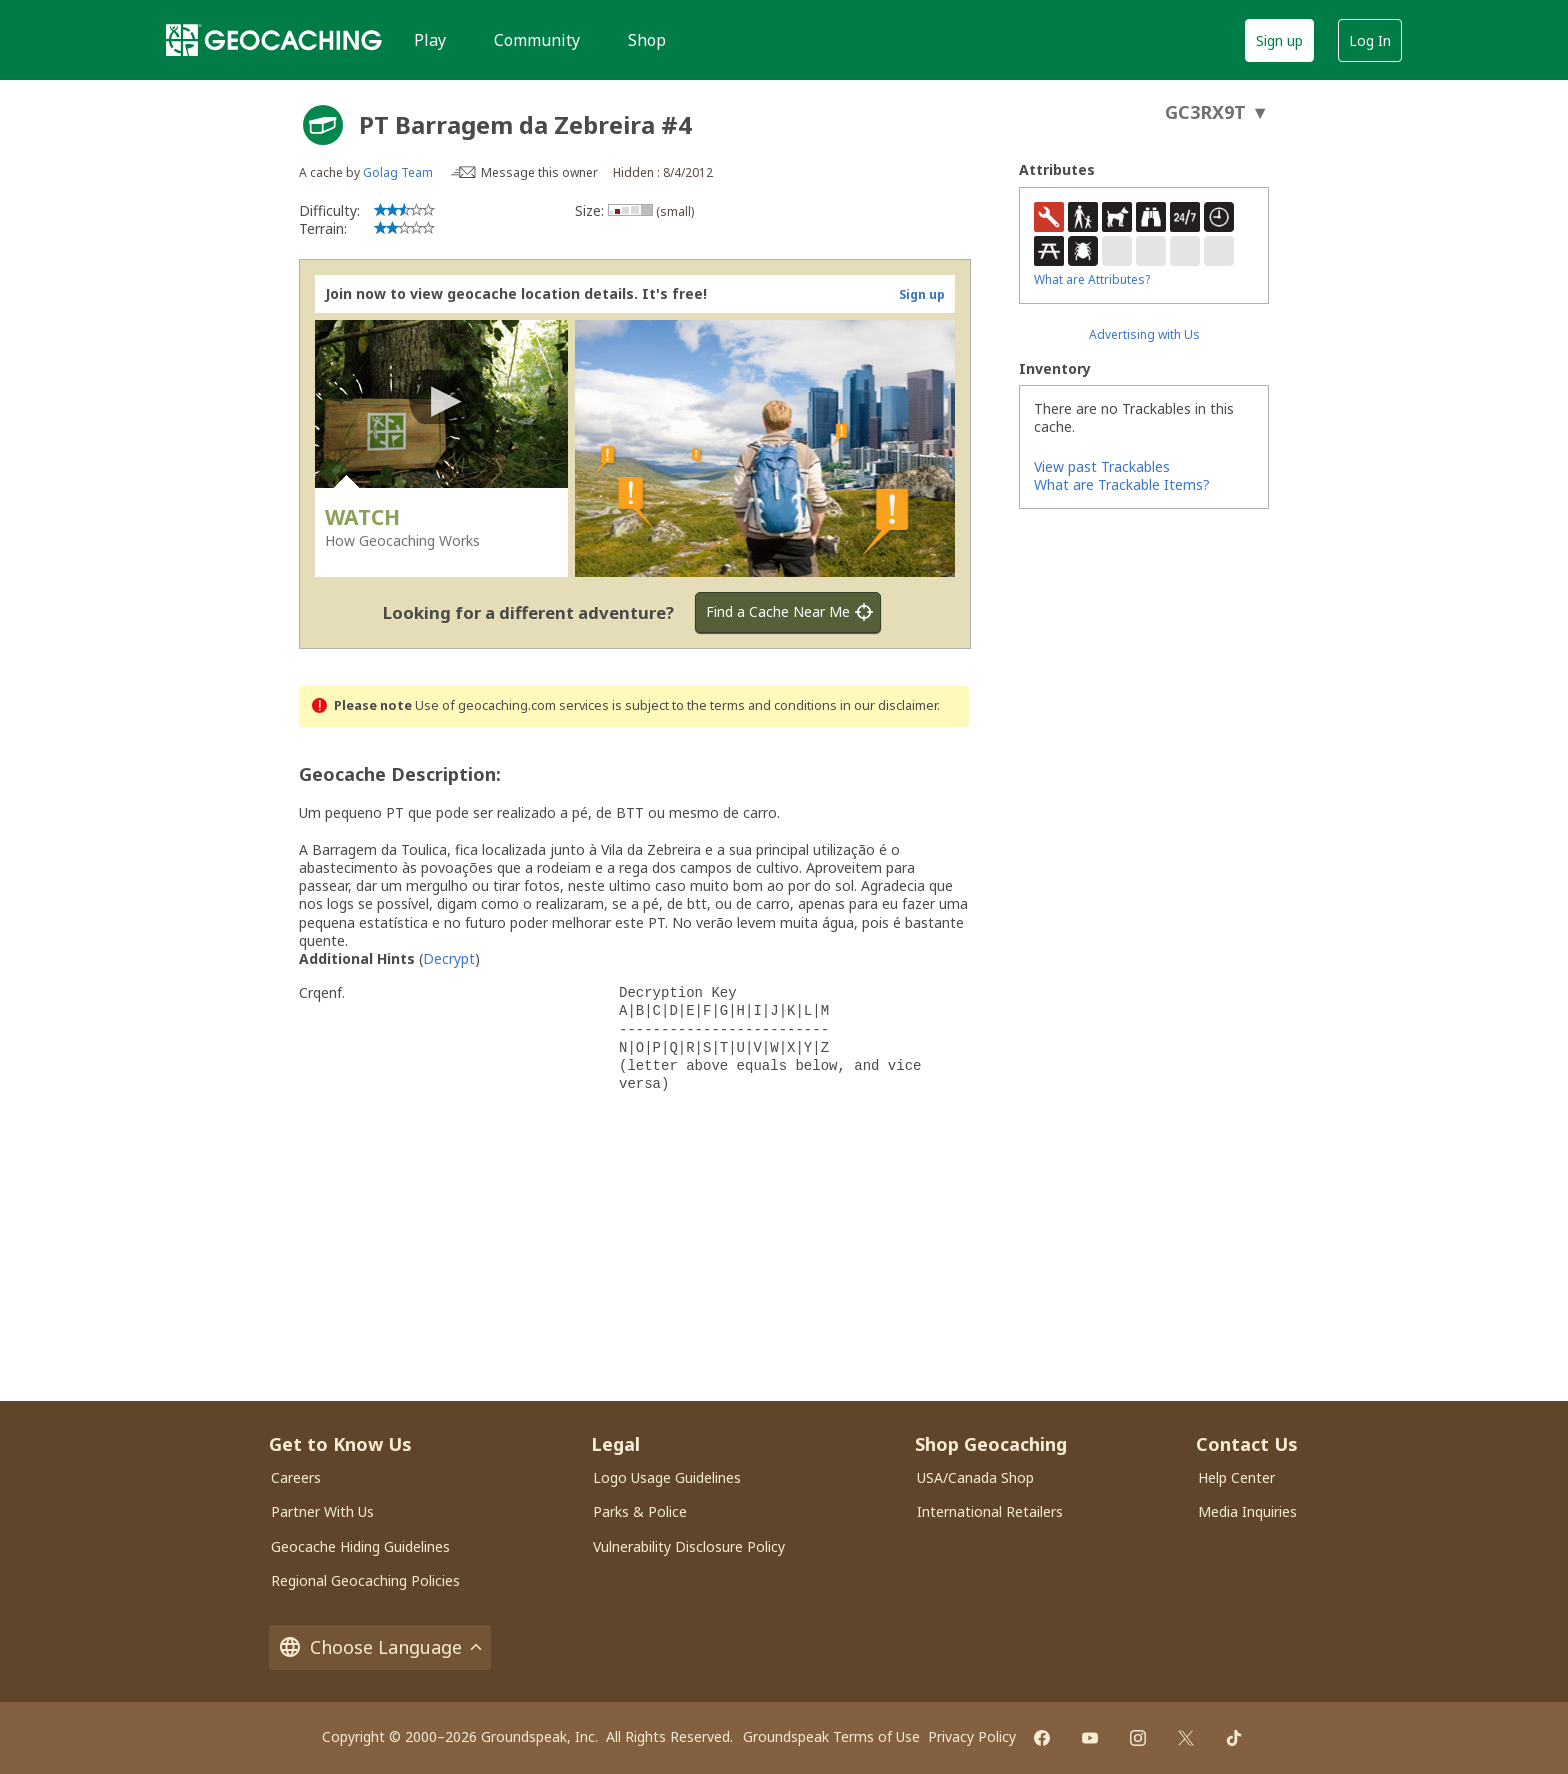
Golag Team (398, 172)
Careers (296, 1477)
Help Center (1236, 1477)
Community (537, 40)
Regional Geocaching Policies (365, 1580)
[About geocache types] (323, 125)
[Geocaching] (274, 40)
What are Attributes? (1092, 279)
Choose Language (380, 1647)
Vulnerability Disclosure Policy (689, 1546)
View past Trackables (1102, 466)
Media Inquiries (1247, 1511)
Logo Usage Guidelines (667, 1477)
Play (430, 40)
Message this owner (539, 172)
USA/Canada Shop (975, 1477)
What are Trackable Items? (1122, 484)
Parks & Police (640, 1511)
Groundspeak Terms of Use (831, 1736)
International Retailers (990, 1511)
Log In (1370, 40)
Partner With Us (322, 1511)
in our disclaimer (888, 705)
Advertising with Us (1144, 334)
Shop (647, 40)
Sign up (1279, 40)
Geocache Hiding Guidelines (360, 1546)
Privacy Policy (972, 1736)
